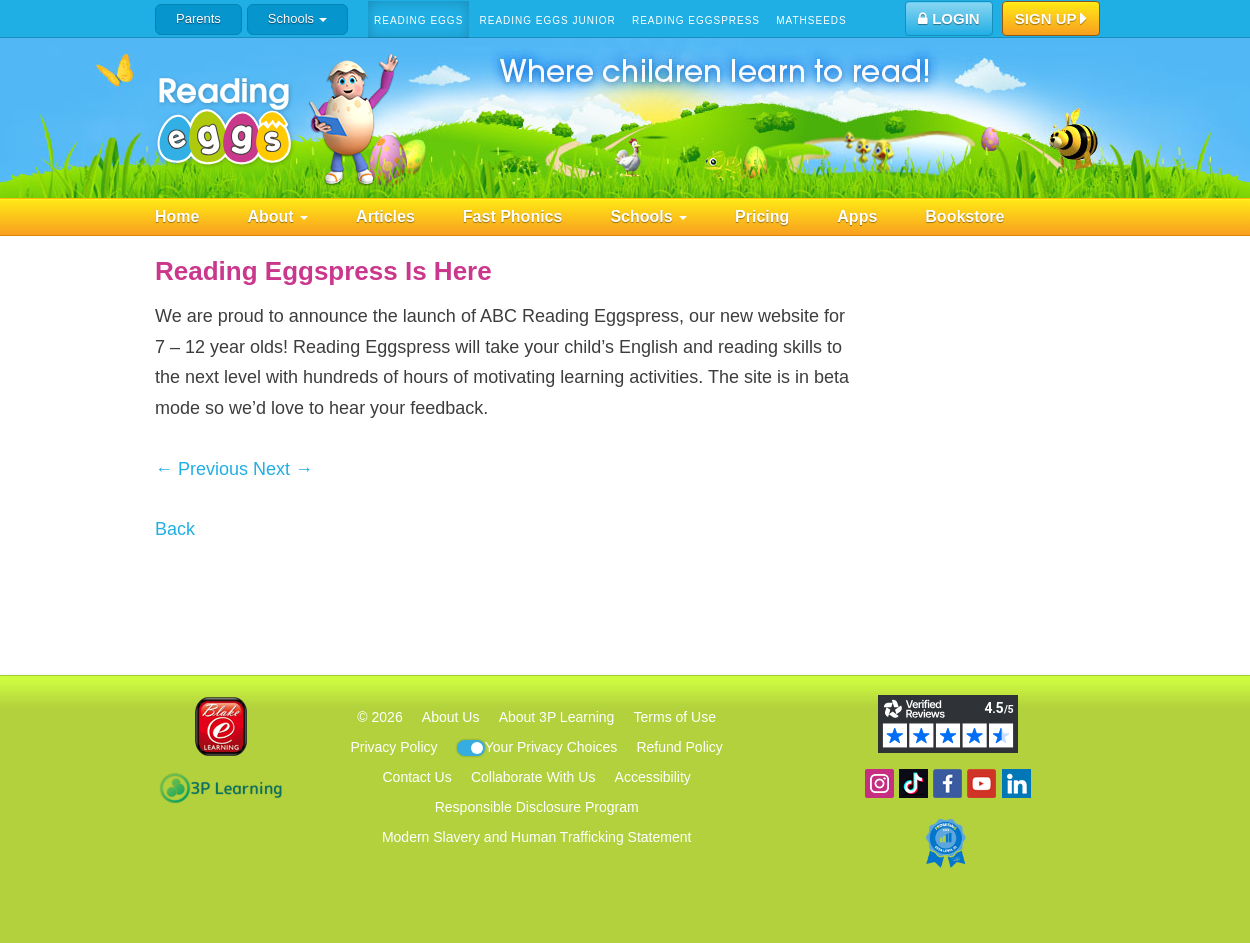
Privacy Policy (393, 747)
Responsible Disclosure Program (537, 807)
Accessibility (653, 777)
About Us (451, 717)
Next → (283, 469)
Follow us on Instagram (879, 783)
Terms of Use (675, 717)
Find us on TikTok (913, 783)
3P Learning (220, 788)
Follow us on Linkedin (1016, 783)
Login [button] (949, 18)
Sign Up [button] (1051, 20)
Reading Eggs (418, 20)
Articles (385, 216)
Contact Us (416, 777)
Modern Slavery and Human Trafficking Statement (536, 837)
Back (175, 529)
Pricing (762, 216)
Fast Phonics (513, 216)
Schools (297, 18)
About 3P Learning (557, 717)
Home (177, 216)
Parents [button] (198, 18)
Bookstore (964, 216)
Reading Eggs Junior (547, 20)
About (277, 216)
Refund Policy (679, 747)
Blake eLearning (221, 726)
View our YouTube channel (981, 783)
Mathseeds (811, 20)
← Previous (201, 469)
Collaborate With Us (533, 777)
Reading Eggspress (696, 20)
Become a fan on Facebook (947, 783)
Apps (857, 216)
